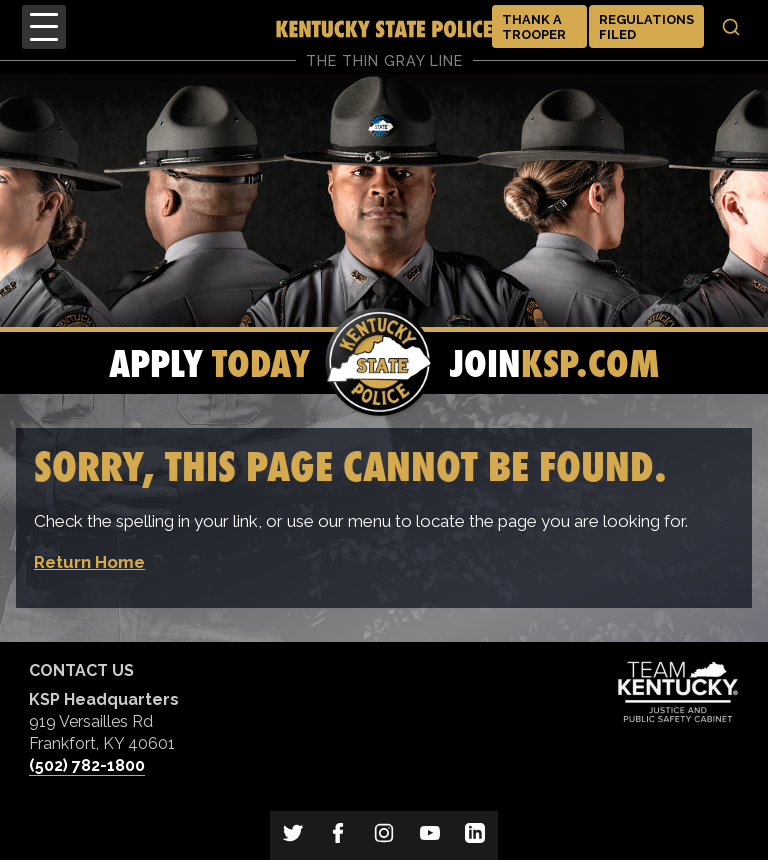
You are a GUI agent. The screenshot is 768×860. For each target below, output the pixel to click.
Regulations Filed (646, 27)
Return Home (89, 562)
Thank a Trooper (534, 27)
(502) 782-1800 (87, 765)
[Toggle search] (731, 27)
